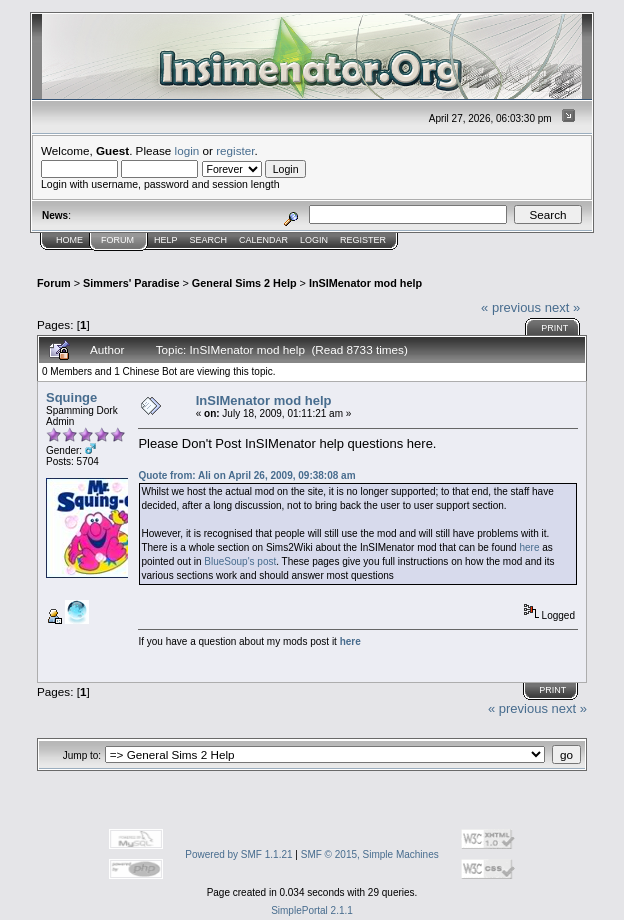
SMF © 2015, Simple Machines (370, 854)
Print (554, 328)
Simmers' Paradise (131, 283)
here (529, 547)
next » (562, 307)
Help (166, 240)
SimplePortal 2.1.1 (312, 910)
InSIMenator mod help (365, 283)
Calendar (263, 240)
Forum (117, 240)
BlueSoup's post (240, 561)
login (187, 150)
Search (209, 240)
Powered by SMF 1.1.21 (238, 854)
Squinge (71, 397)
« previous (511, 307)
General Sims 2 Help (244, 283)
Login (314, 240)
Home (69, 240)
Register (363, 240)
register (235, 150)
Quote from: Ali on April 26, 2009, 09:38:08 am (246, 475)
